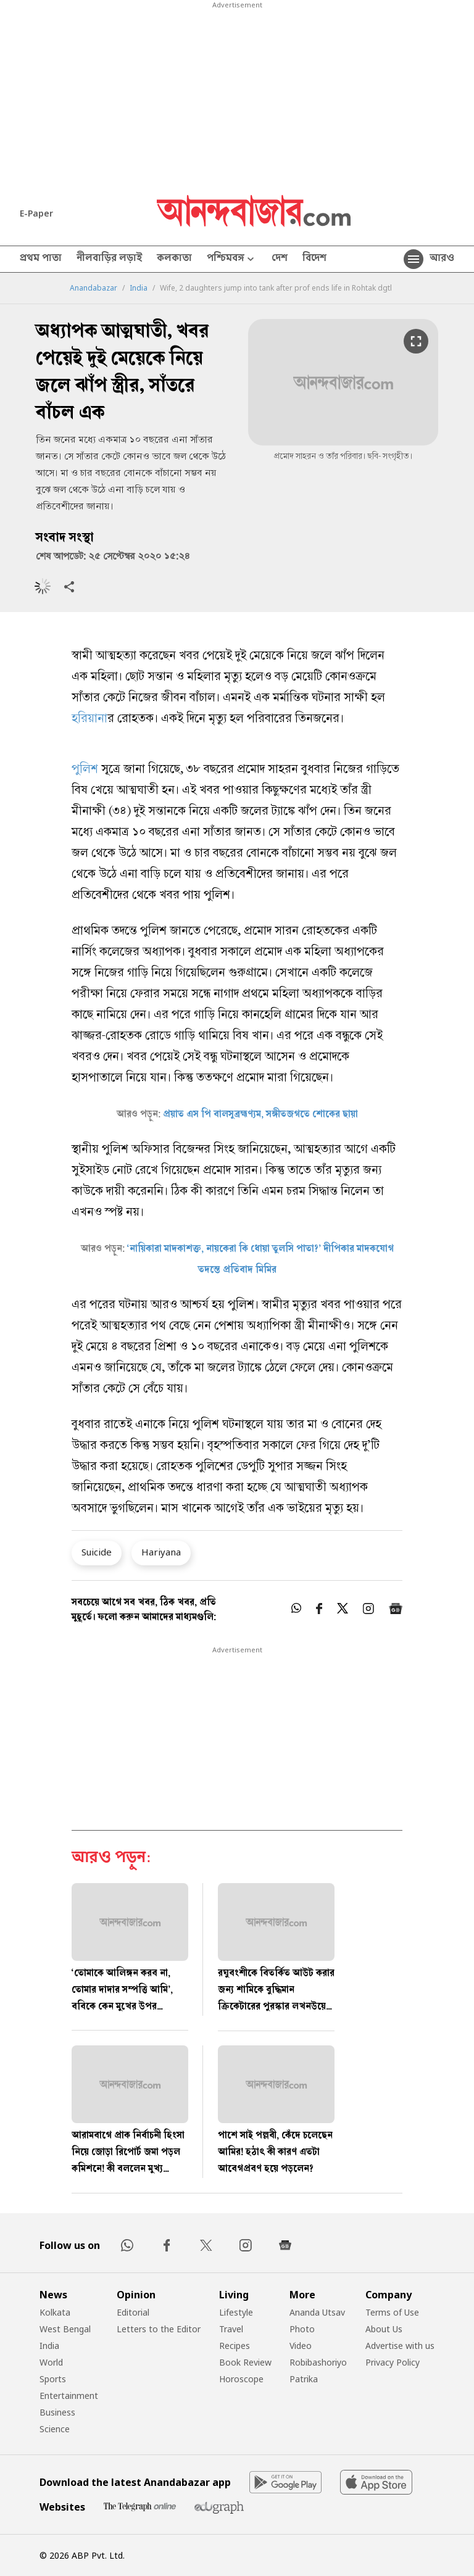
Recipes (234, 2345)
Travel (231, 2329)
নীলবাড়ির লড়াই (109, 259)
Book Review (245, 2362)
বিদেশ (314, 259)
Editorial (133, 2312)
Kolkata (55, 2312)
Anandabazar (93, 288)
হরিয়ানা (89, 719)
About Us (383, 2329)
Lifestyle (236, 2312)
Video (300, 2345)
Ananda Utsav (317, 2312)
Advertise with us (399, 2345)
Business (57, 2412)
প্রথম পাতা (41, 259)
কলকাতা (174, 259)
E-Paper (36, 213)
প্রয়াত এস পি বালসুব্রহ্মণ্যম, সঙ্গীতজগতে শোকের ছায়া (260, 1114)
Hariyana (161, 1552)
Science (55, 2429)
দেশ (280, 259)
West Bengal (65, 2329)
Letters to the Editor (159, 2329)
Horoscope (241, 2379)
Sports (53, 2379)
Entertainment (69, 2395)
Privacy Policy (392, 2362)
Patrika (303, 2379)
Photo (302, 2329)
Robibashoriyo (318, 2362)
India (139, 288)
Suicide (96, 1552)
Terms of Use (392, 2312)
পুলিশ (85, 770)
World (51, 2362)
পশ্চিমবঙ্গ (232, 259)
